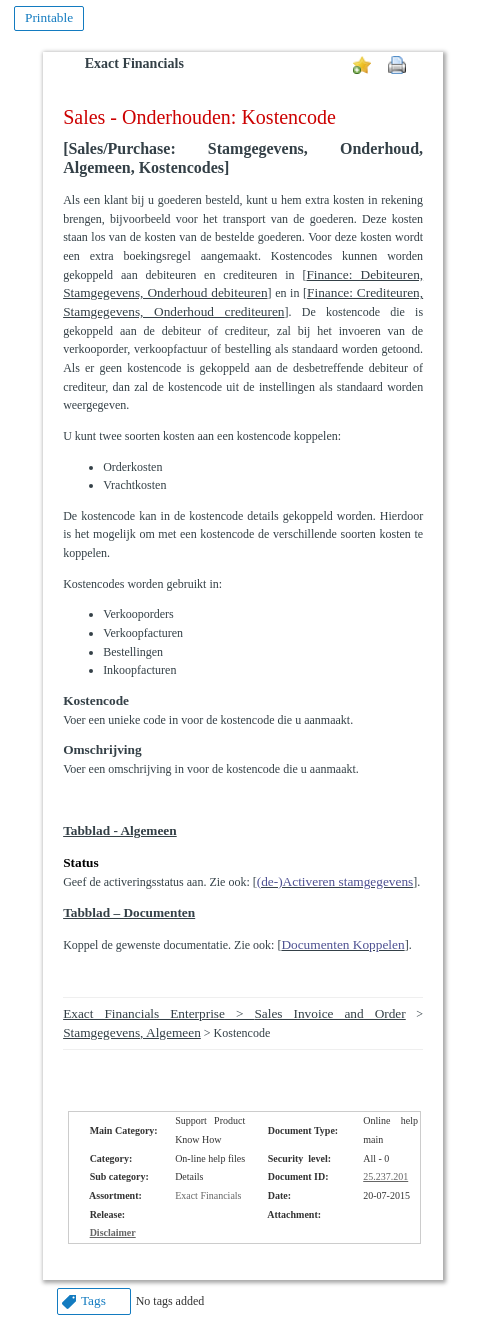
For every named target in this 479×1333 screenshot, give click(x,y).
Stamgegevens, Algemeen (132, 1032)
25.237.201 (385, 1176)
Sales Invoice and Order (329, 1013)
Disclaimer (113, 1232)
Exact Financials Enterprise (144, 1013)
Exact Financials (134, 63)
